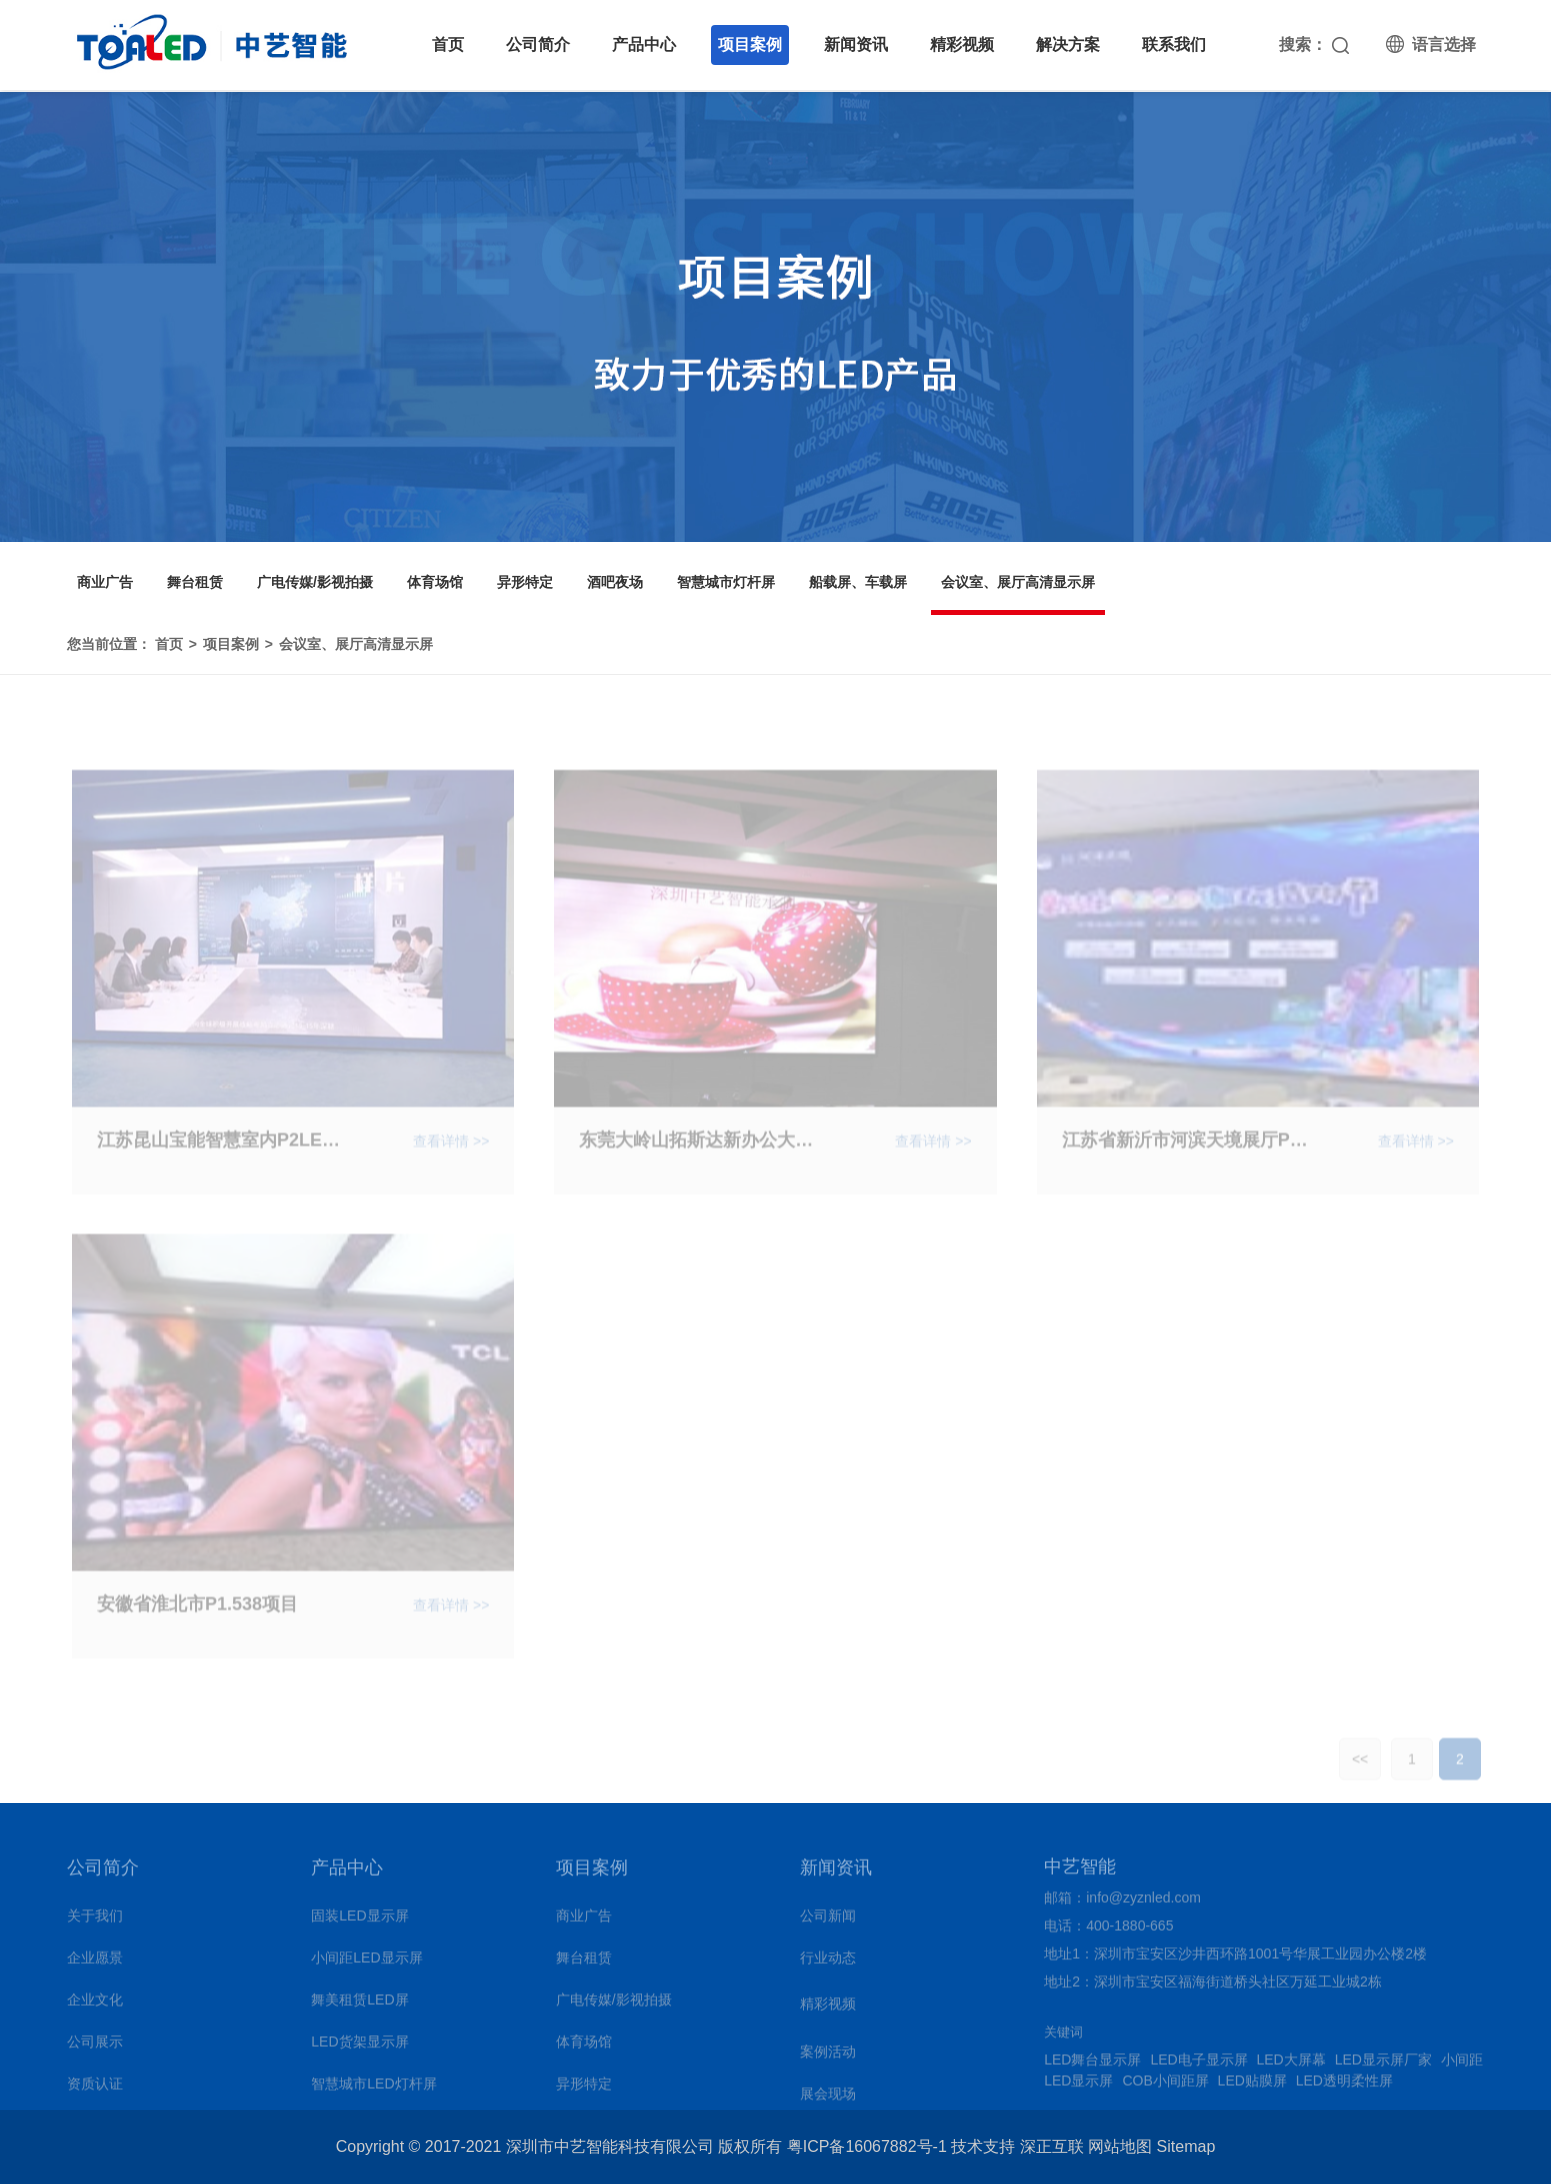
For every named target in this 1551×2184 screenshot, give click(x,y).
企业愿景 (95, 1964)
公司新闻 (828, 1922)
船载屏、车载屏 (858, 582)
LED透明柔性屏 (1344, 2087)
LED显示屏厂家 (1383, 2066)
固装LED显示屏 (359, 1922)
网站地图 (1120, 2146)
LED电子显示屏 (1198, 2066)
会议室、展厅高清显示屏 (1018, 582)
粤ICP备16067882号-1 (867, 2146)
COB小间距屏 (1165, 2087)
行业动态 (828, 1964)
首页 (448, 44)
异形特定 (525, 582)
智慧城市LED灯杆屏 (373, 2090)
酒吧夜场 (615, 582)
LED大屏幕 (1291, 2066)
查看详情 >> (451, 1154)
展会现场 (828, 2100)
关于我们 (95, 1922)
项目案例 (750, 44)
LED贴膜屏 (1252, 2087)
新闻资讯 (856, 44)
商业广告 (105, 582)
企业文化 (95, 2006)
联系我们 (1174, 44)
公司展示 (95, 2048)
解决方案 (1068, 44)
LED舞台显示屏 (1092, 2066)
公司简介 (538, 44)
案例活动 (828, 2058)
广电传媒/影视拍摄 (315, 582)
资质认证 (95, 2090)
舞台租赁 (195, 582)
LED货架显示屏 (359, 2048)
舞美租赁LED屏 (359, 2006)
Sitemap (1186, 2146)
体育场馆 (435, 582)
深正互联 (1052, 2146)
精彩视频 (962, 44)
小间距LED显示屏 (366, 1964)
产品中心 (644, 44)
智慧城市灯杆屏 (726, 582)
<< (1360, 1772)
